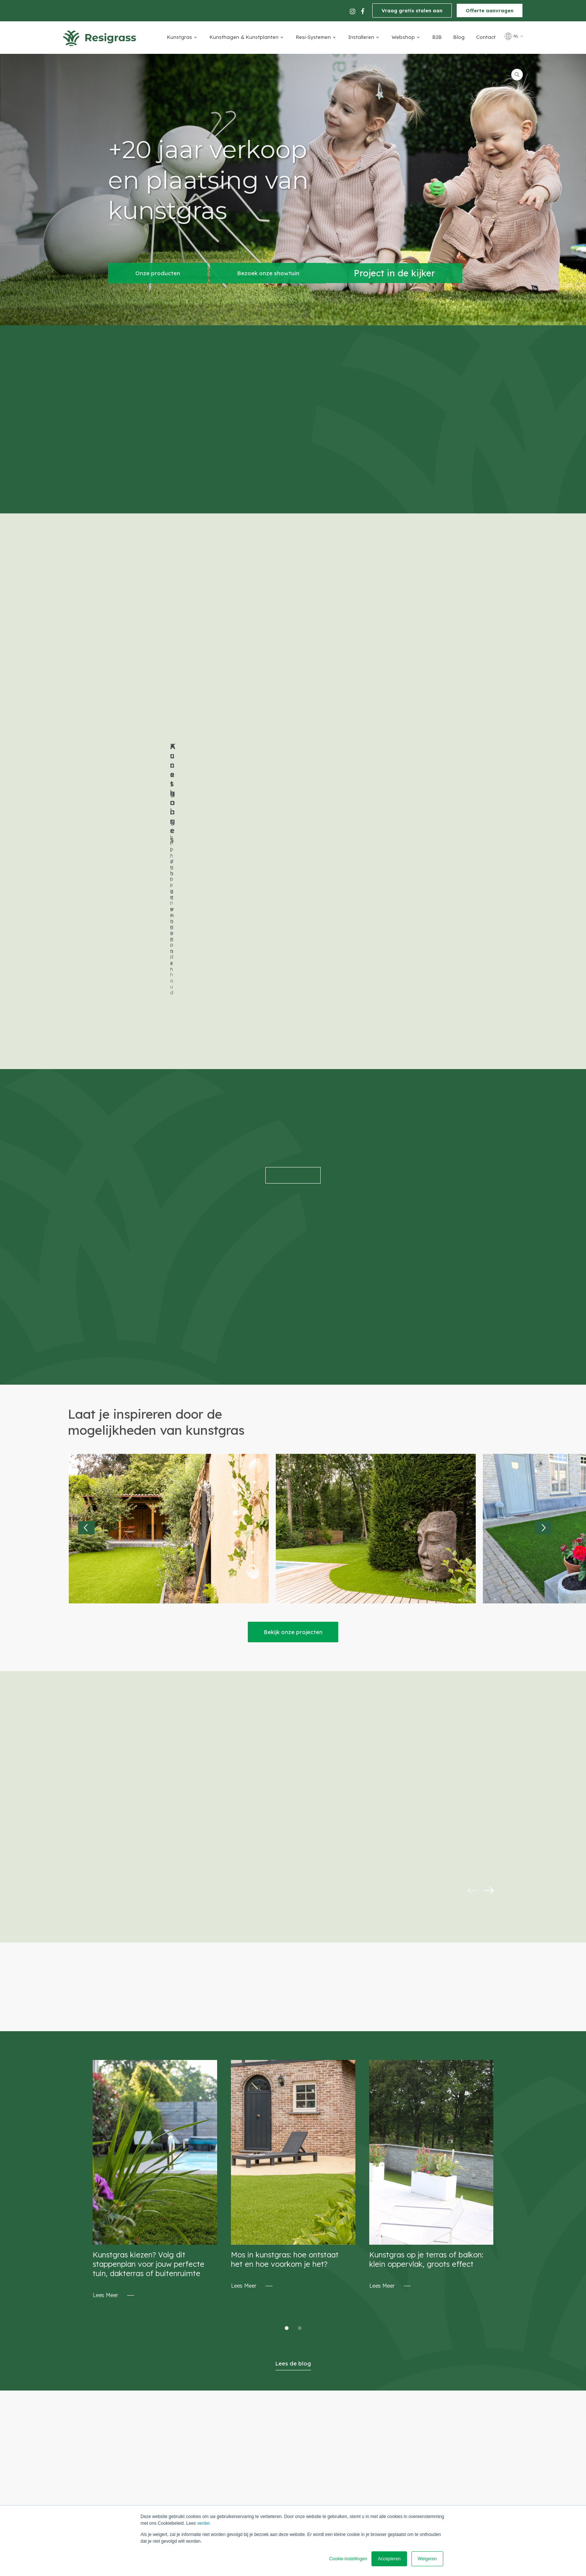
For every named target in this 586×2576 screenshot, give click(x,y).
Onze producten (157, 273)
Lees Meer (105, 2058)
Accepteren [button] (389, 2558)
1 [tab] (287, 2092)
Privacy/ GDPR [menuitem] (357, 2436)
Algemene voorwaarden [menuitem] (369, 2478)
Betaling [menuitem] (350, 2457)
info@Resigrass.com (185, 2451)
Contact (486, 37)
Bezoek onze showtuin (268, 273)
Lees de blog (293, 2127)
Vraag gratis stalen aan (412, 10)
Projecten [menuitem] (351, 2488)
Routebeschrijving (272, 2450)
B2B (437, 37)
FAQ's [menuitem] (346, 2499)
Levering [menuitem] (350, 2468)
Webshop (403, 37)
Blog (459, 37)
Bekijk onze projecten (293, 1395)
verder (203, 2523)
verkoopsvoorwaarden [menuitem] (368, 2446)
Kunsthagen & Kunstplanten (244, 37)
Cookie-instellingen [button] (348, 2558)
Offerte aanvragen (489, 10)
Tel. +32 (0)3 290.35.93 (188, 2436)
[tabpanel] (155, 1944)
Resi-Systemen (313, 37)
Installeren (361, 37)
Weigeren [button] (427, 2558)
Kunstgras (179, 37)
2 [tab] (300, 2092)
